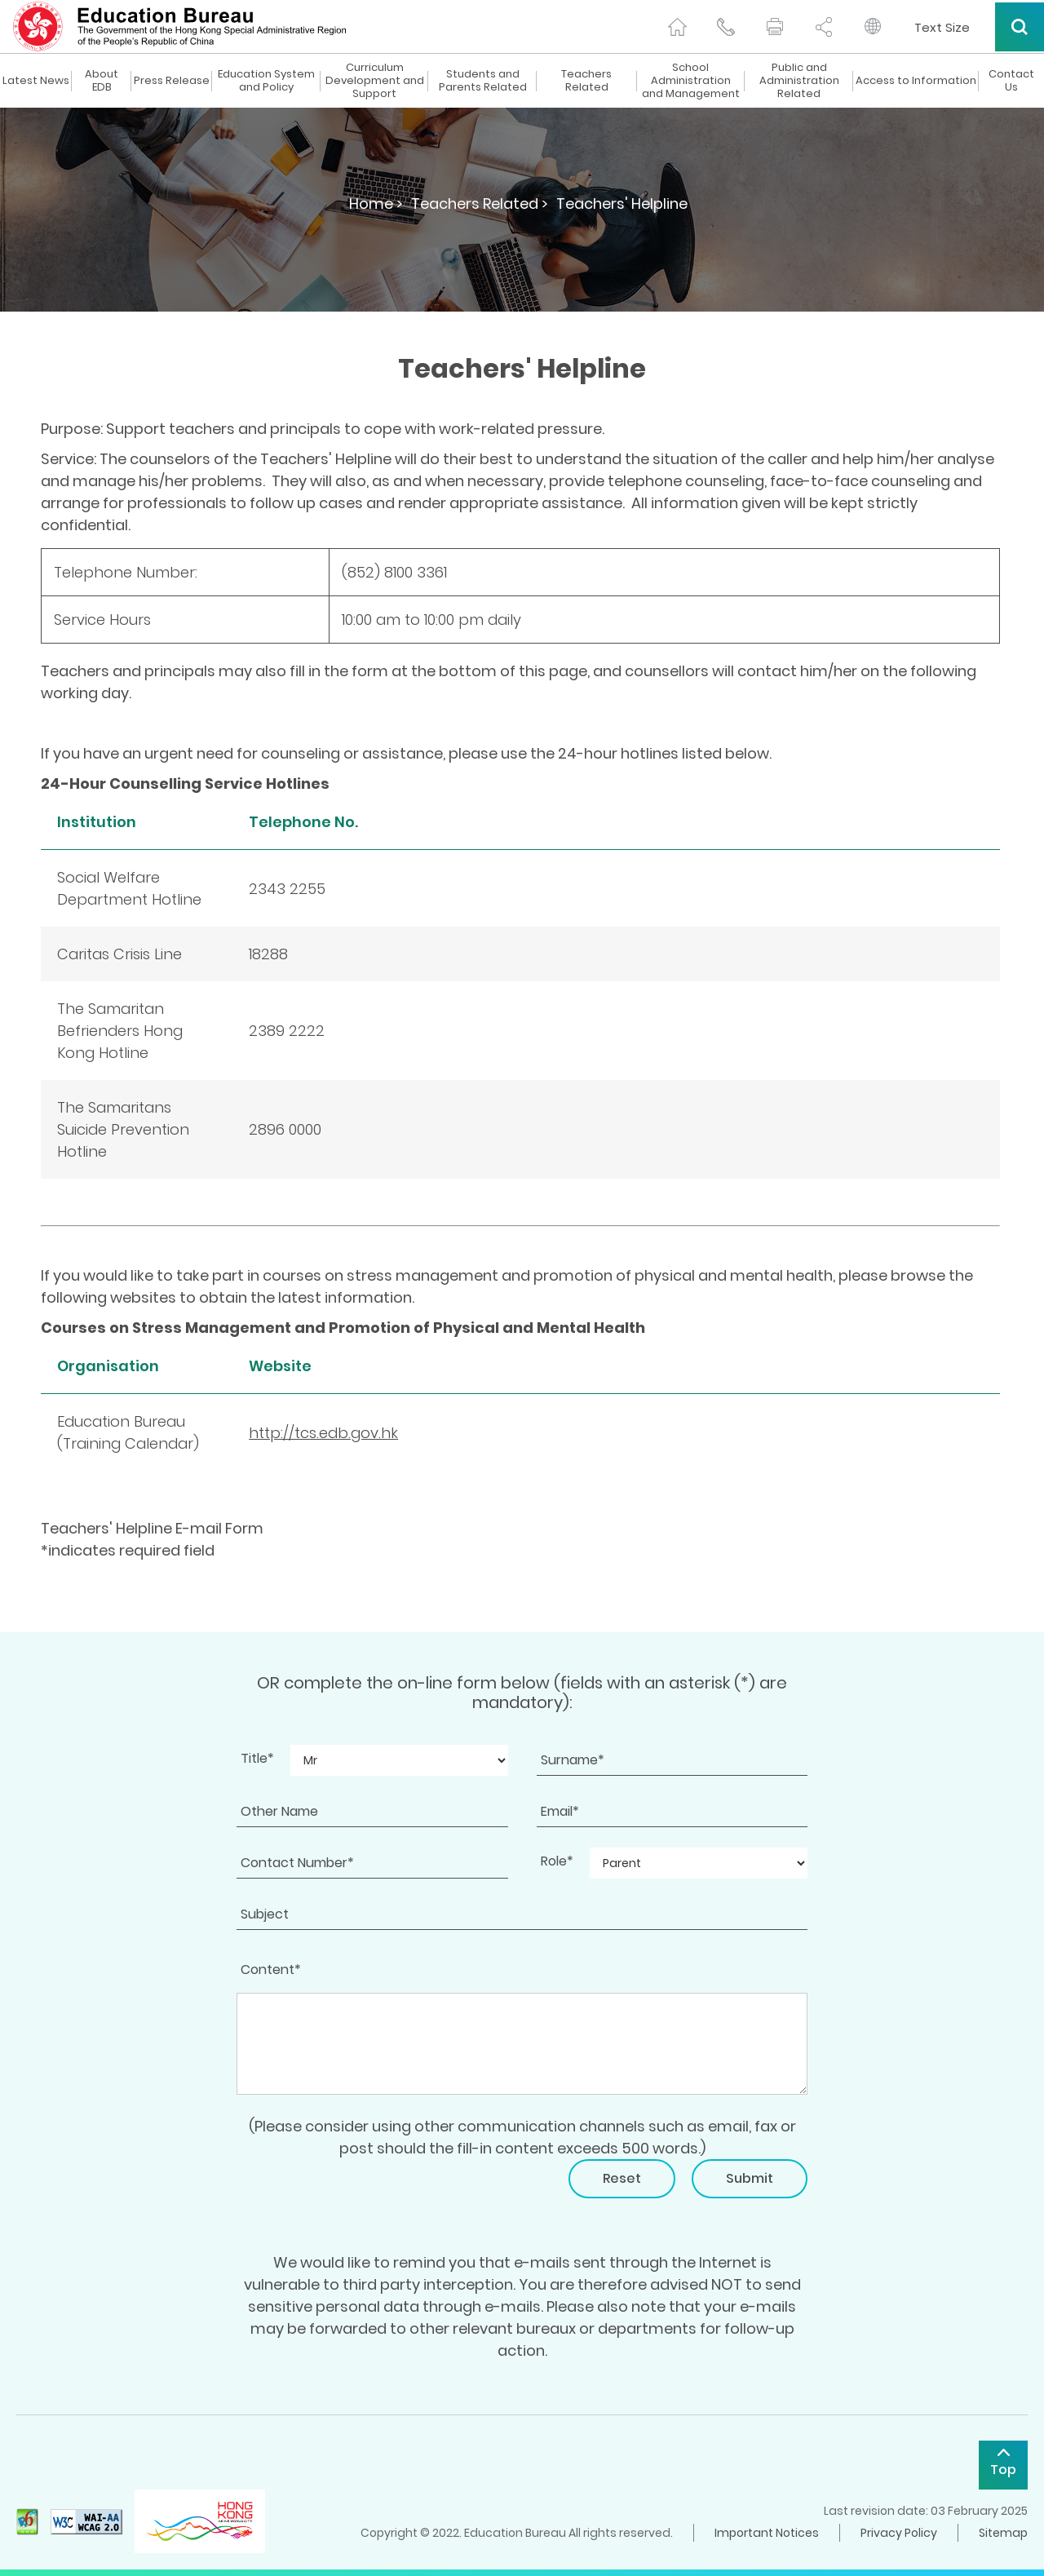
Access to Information (916, 80)
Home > (376, 203)
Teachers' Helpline (622, 203)
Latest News (35, 80)
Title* (257, 1758)
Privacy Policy (898, 2533)
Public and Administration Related (799, 80)
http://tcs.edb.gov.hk (323, 1433)
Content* (271, 1969)
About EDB (101, 81)
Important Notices (766, 2533)
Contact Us (1011, 81)
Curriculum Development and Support (374, 80)
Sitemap (1003, 2533)
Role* (557, 1861)
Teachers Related (586, 81)
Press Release (172, 80)
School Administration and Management (691, 80)
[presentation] (360, 2191)
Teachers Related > (479, 203)
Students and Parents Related (483, 81)
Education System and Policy (266, 81)
